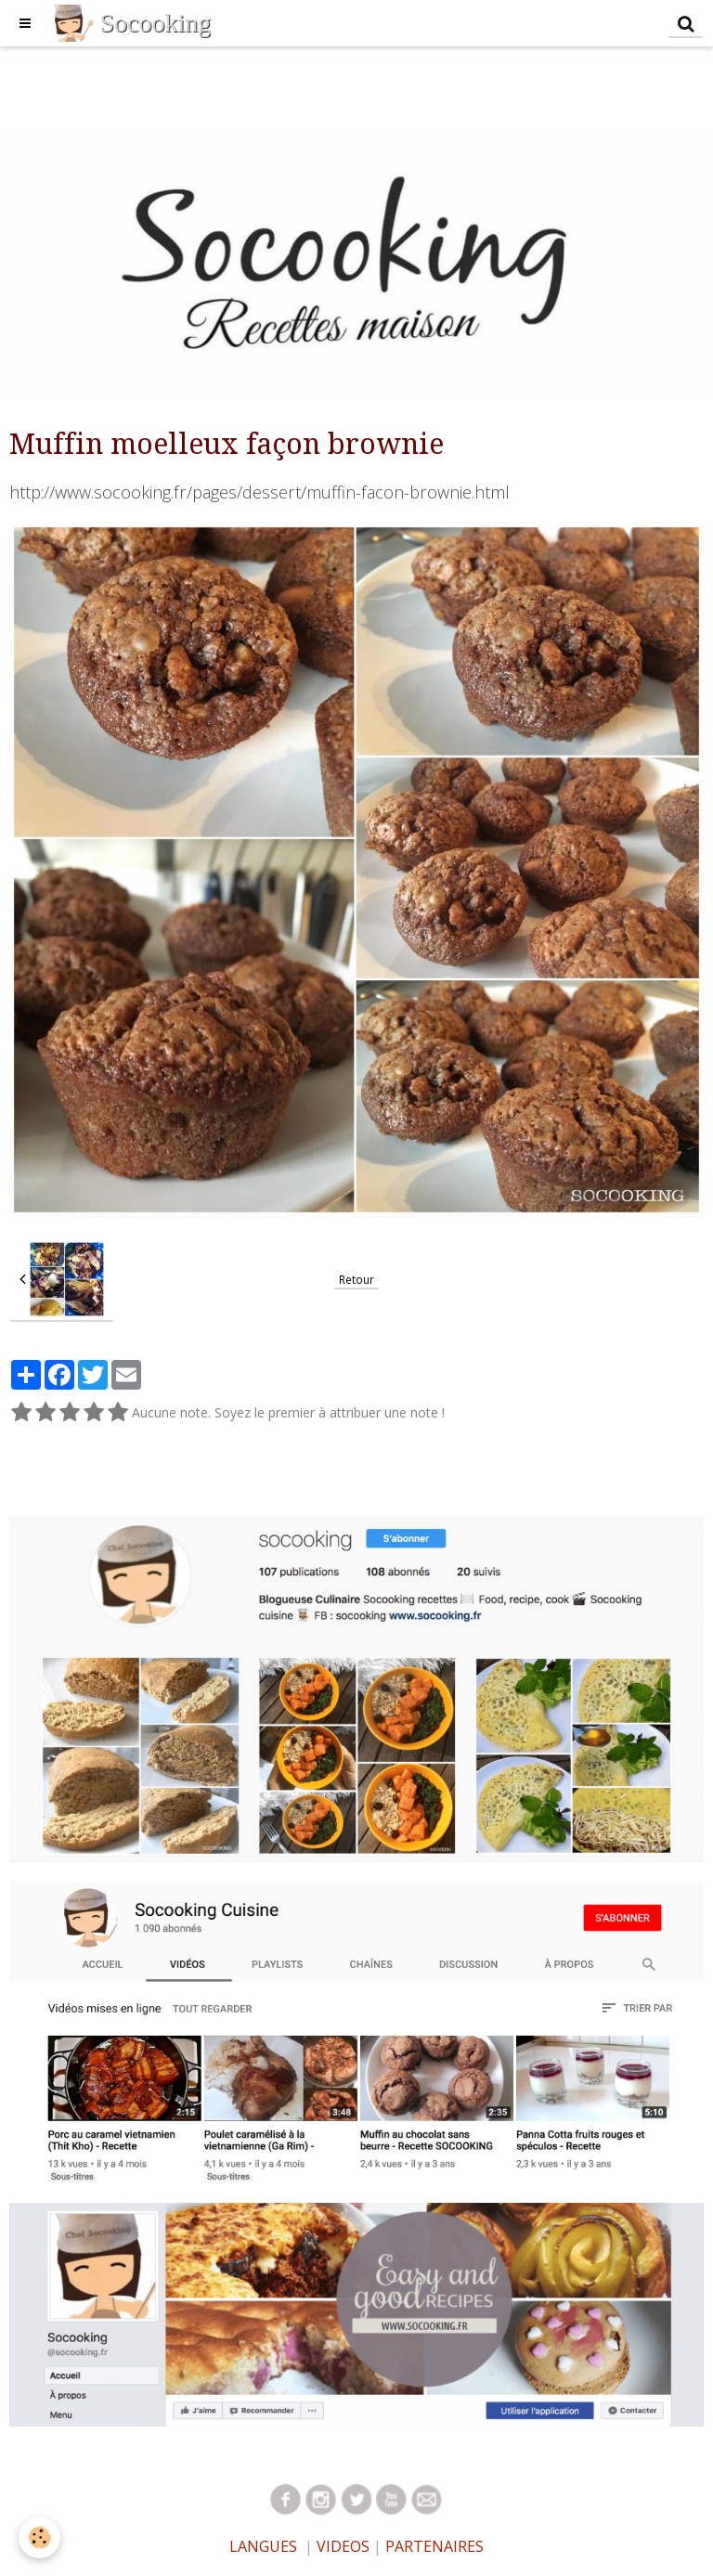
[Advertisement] (338, 88)
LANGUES (263, 2546)
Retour (356, 1279)
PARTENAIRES (434, 2546)
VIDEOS (341, 2546)
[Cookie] (39, 2537)
